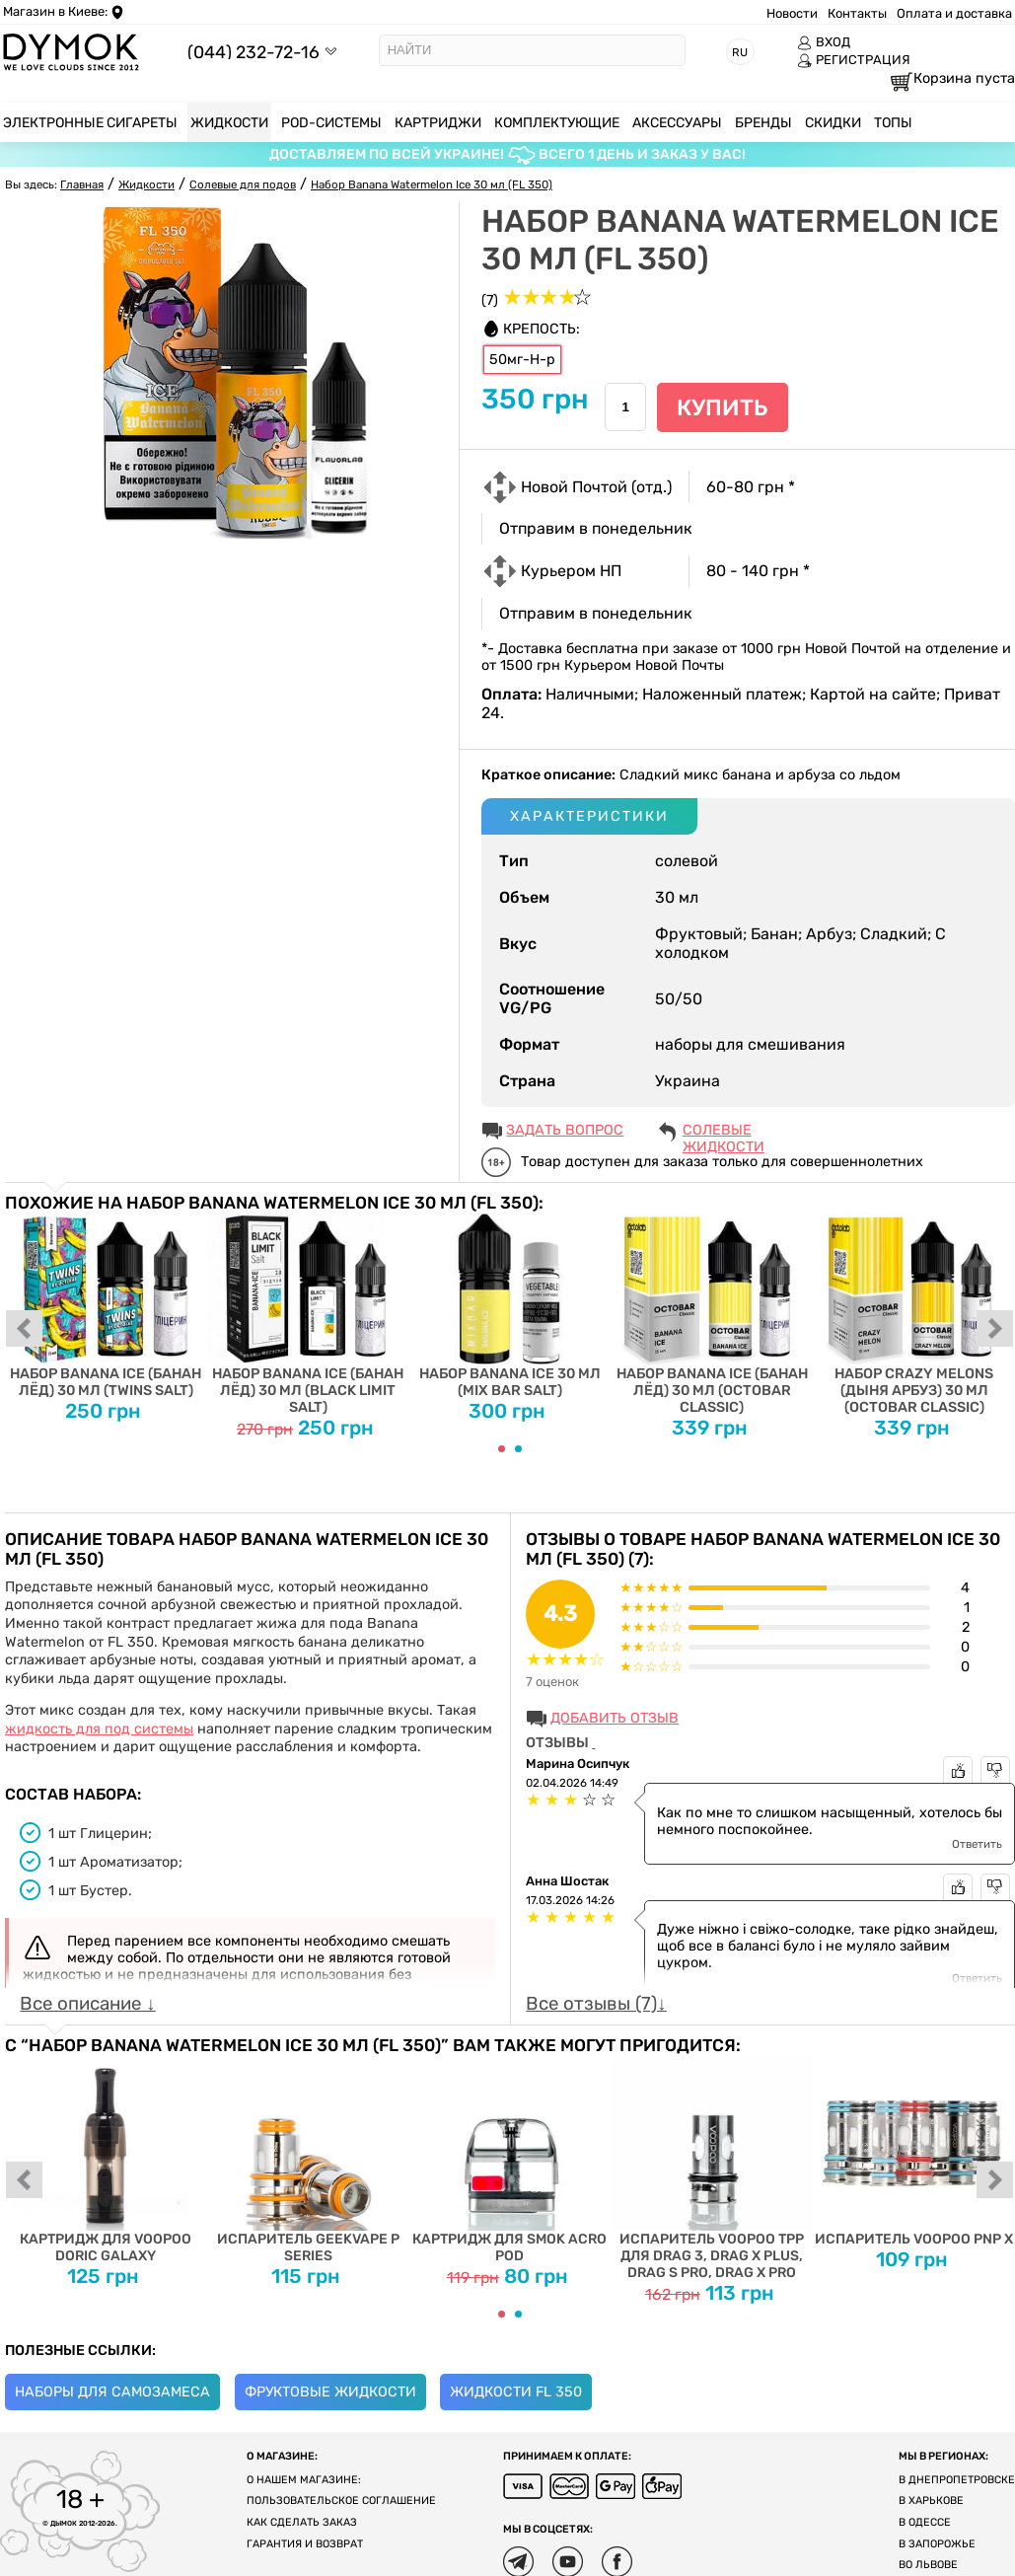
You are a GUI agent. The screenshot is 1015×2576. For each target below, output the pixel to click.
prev (24, 1330)
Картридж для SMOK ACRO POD (510, 2159)
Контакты (857, 13)
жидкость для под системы (99, 1729)
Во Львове (928, 2564)
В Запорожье (937, 2544)
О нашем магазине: (304, 2479)
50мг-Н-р (522, 359)
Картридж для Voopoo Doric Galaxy (106, 2159)
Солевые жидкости (723, 1131)
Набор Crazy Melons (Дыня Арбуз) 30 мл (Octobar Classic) (914, 1314)
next (995, 1330)
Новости (792, 13)
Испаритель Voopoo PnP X (914, 2150)
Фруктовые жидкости (330, 2392)
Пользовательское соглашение (341, 2500)
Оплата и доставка (954, 13)
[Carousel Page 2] (518, 1448)
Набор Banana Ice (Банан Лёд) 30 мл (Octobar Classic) (712, 1314)
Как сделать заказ (302, 2522)
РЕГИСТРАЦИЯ (853, 60)
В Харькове (931, 2500)
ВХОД (823, 42)
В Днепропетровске (957, 2479)
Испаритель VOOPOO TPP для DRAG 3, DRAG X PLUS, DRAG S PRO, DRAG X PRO (712, 2167)
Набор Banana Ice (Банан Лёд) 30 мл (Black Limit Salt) (308, 1314)
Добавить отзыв (614, 1718)
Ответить (977, 1844)
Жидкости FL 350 (516, 2392)
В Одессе (925, 2522)
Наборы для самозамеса (112, 2392)
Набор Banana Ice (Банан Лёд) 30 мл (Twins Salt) (106, 1306)
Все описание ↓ (87, 2004)
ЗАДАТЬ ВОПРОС (564, 1130)
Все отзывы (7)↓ (596, 2004)
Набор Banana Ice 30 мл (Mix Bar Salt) (510, 1306)
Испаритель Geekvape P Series (308, 2159)
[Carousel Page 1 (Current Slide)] (501, 1448)
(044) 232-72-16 (253, 51)
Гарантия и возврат (305, 2544)
